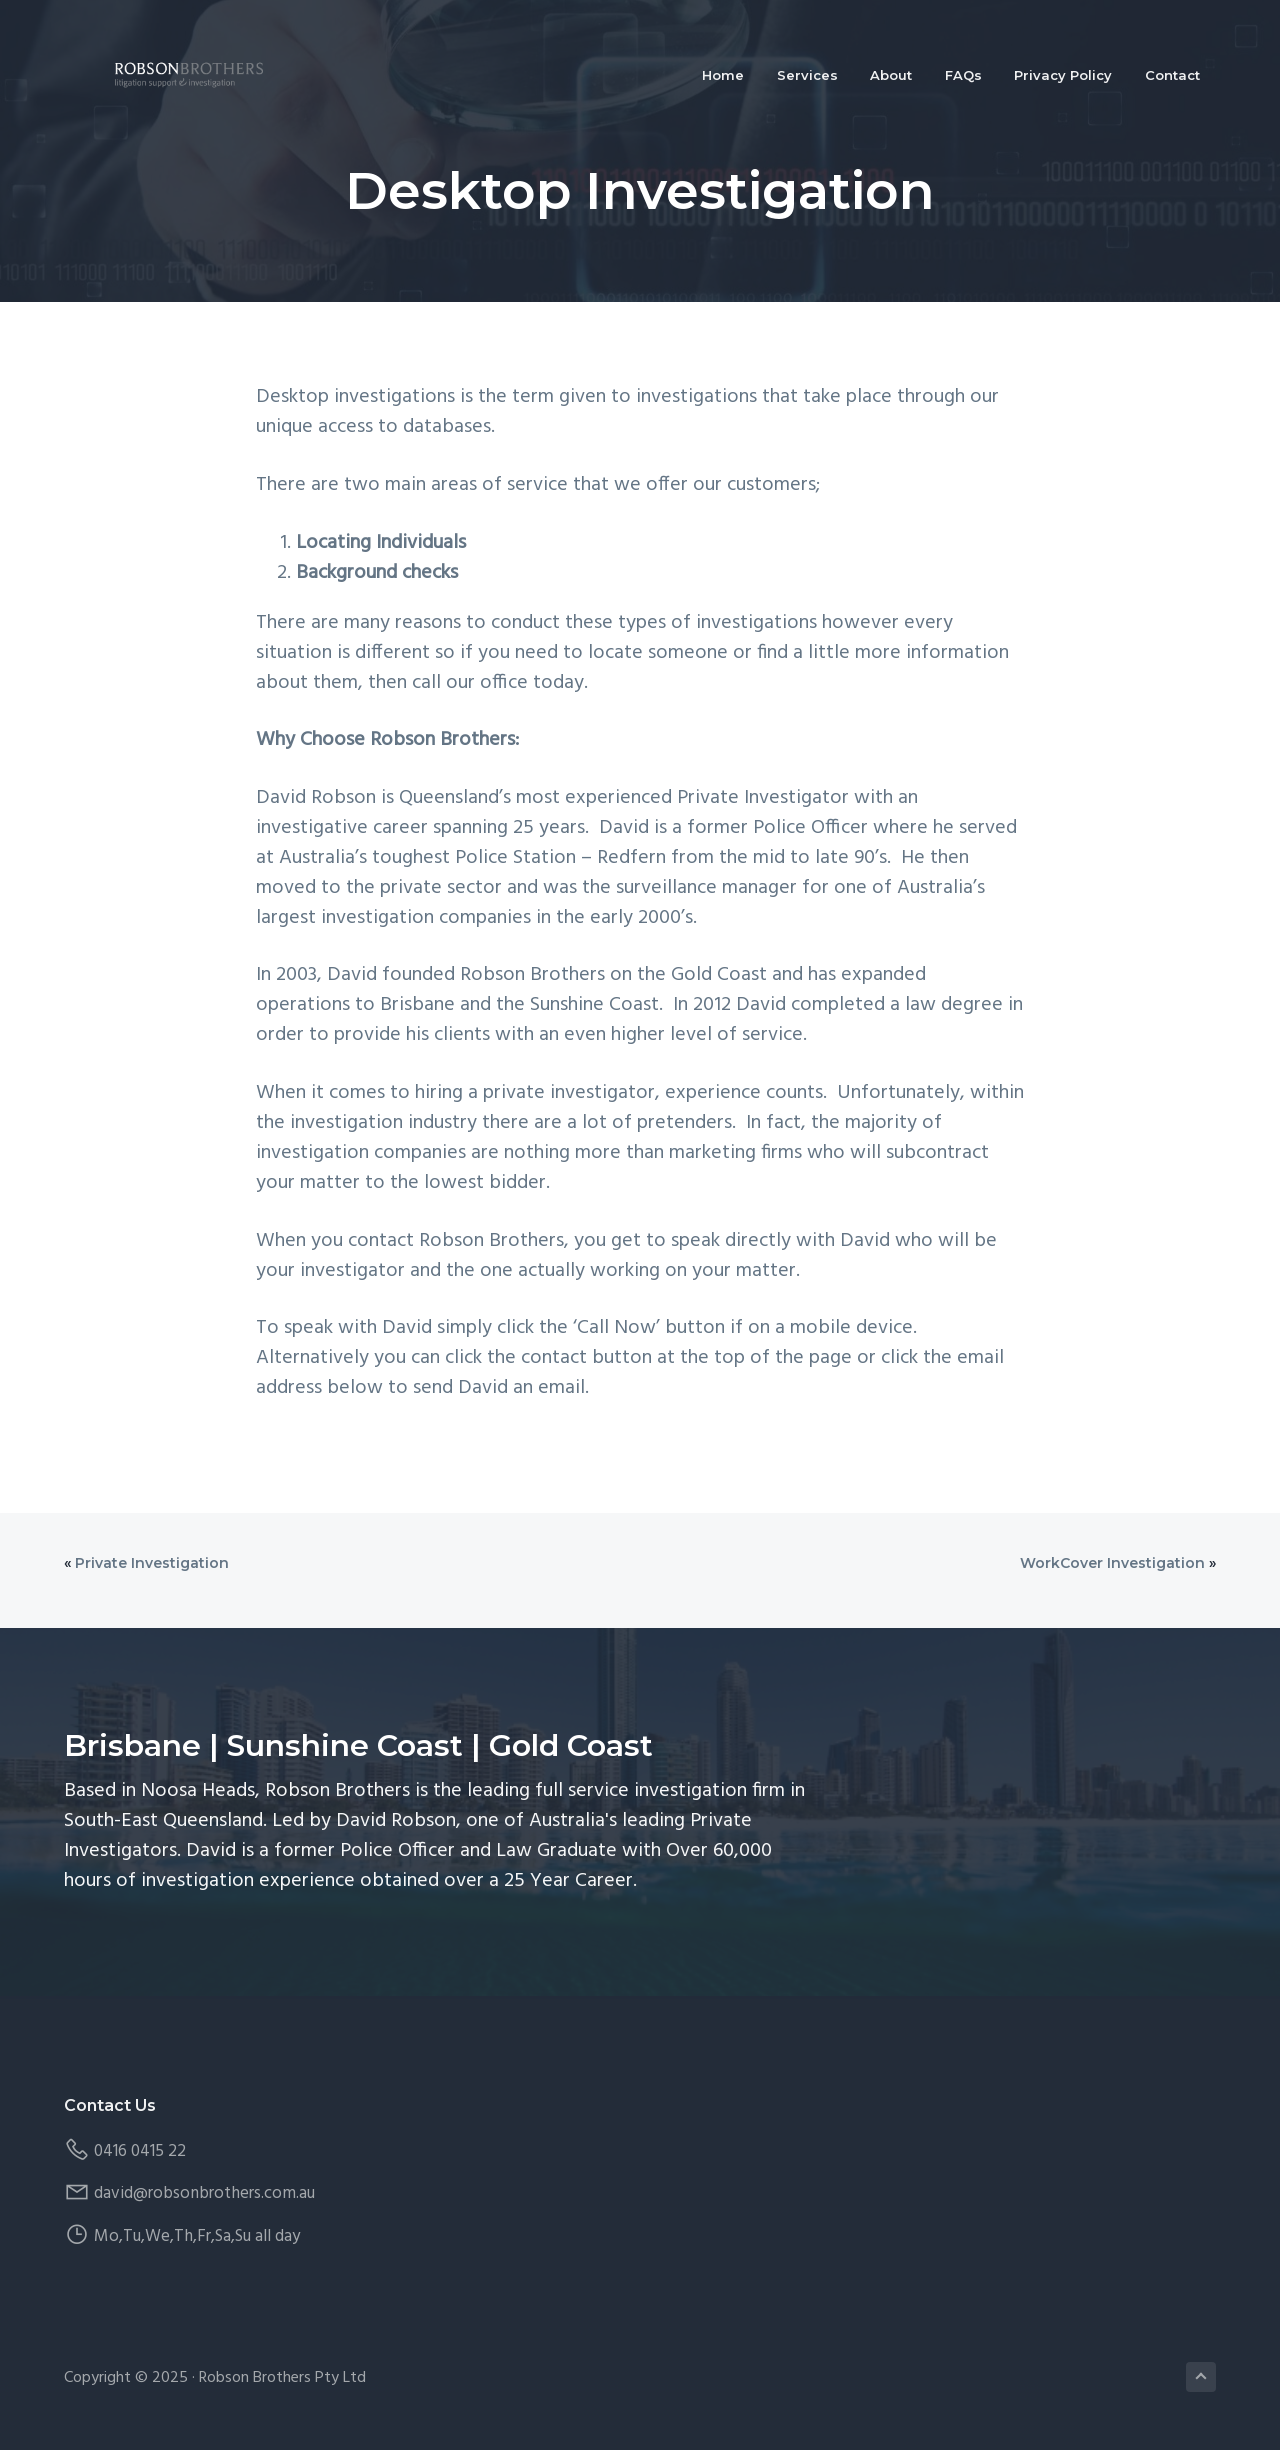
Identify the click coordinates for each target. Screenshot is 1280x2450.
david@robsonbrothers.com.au (204, 2193)
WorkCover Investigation (1112, 1563)
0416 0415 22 (140, 2151)
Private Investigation (152, 1563)
